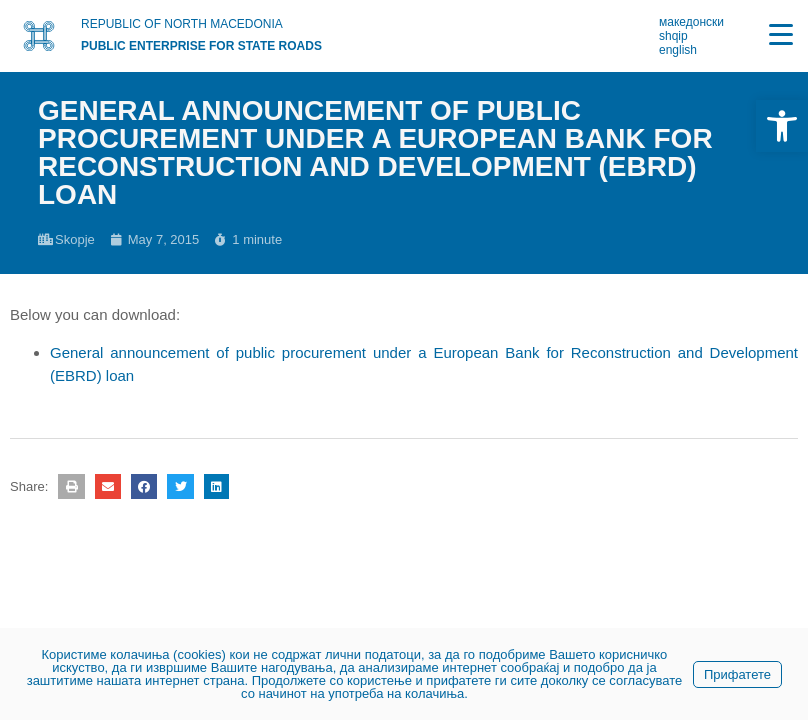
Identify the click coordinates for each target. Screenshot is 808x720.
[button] (71, 486)
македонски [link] (691, 22)
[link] (782, 126)
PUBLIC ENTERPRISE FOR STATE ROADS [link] (201, 46)
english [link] (678, 50)
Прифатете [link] (737, 674)
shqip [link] (673, 36)
